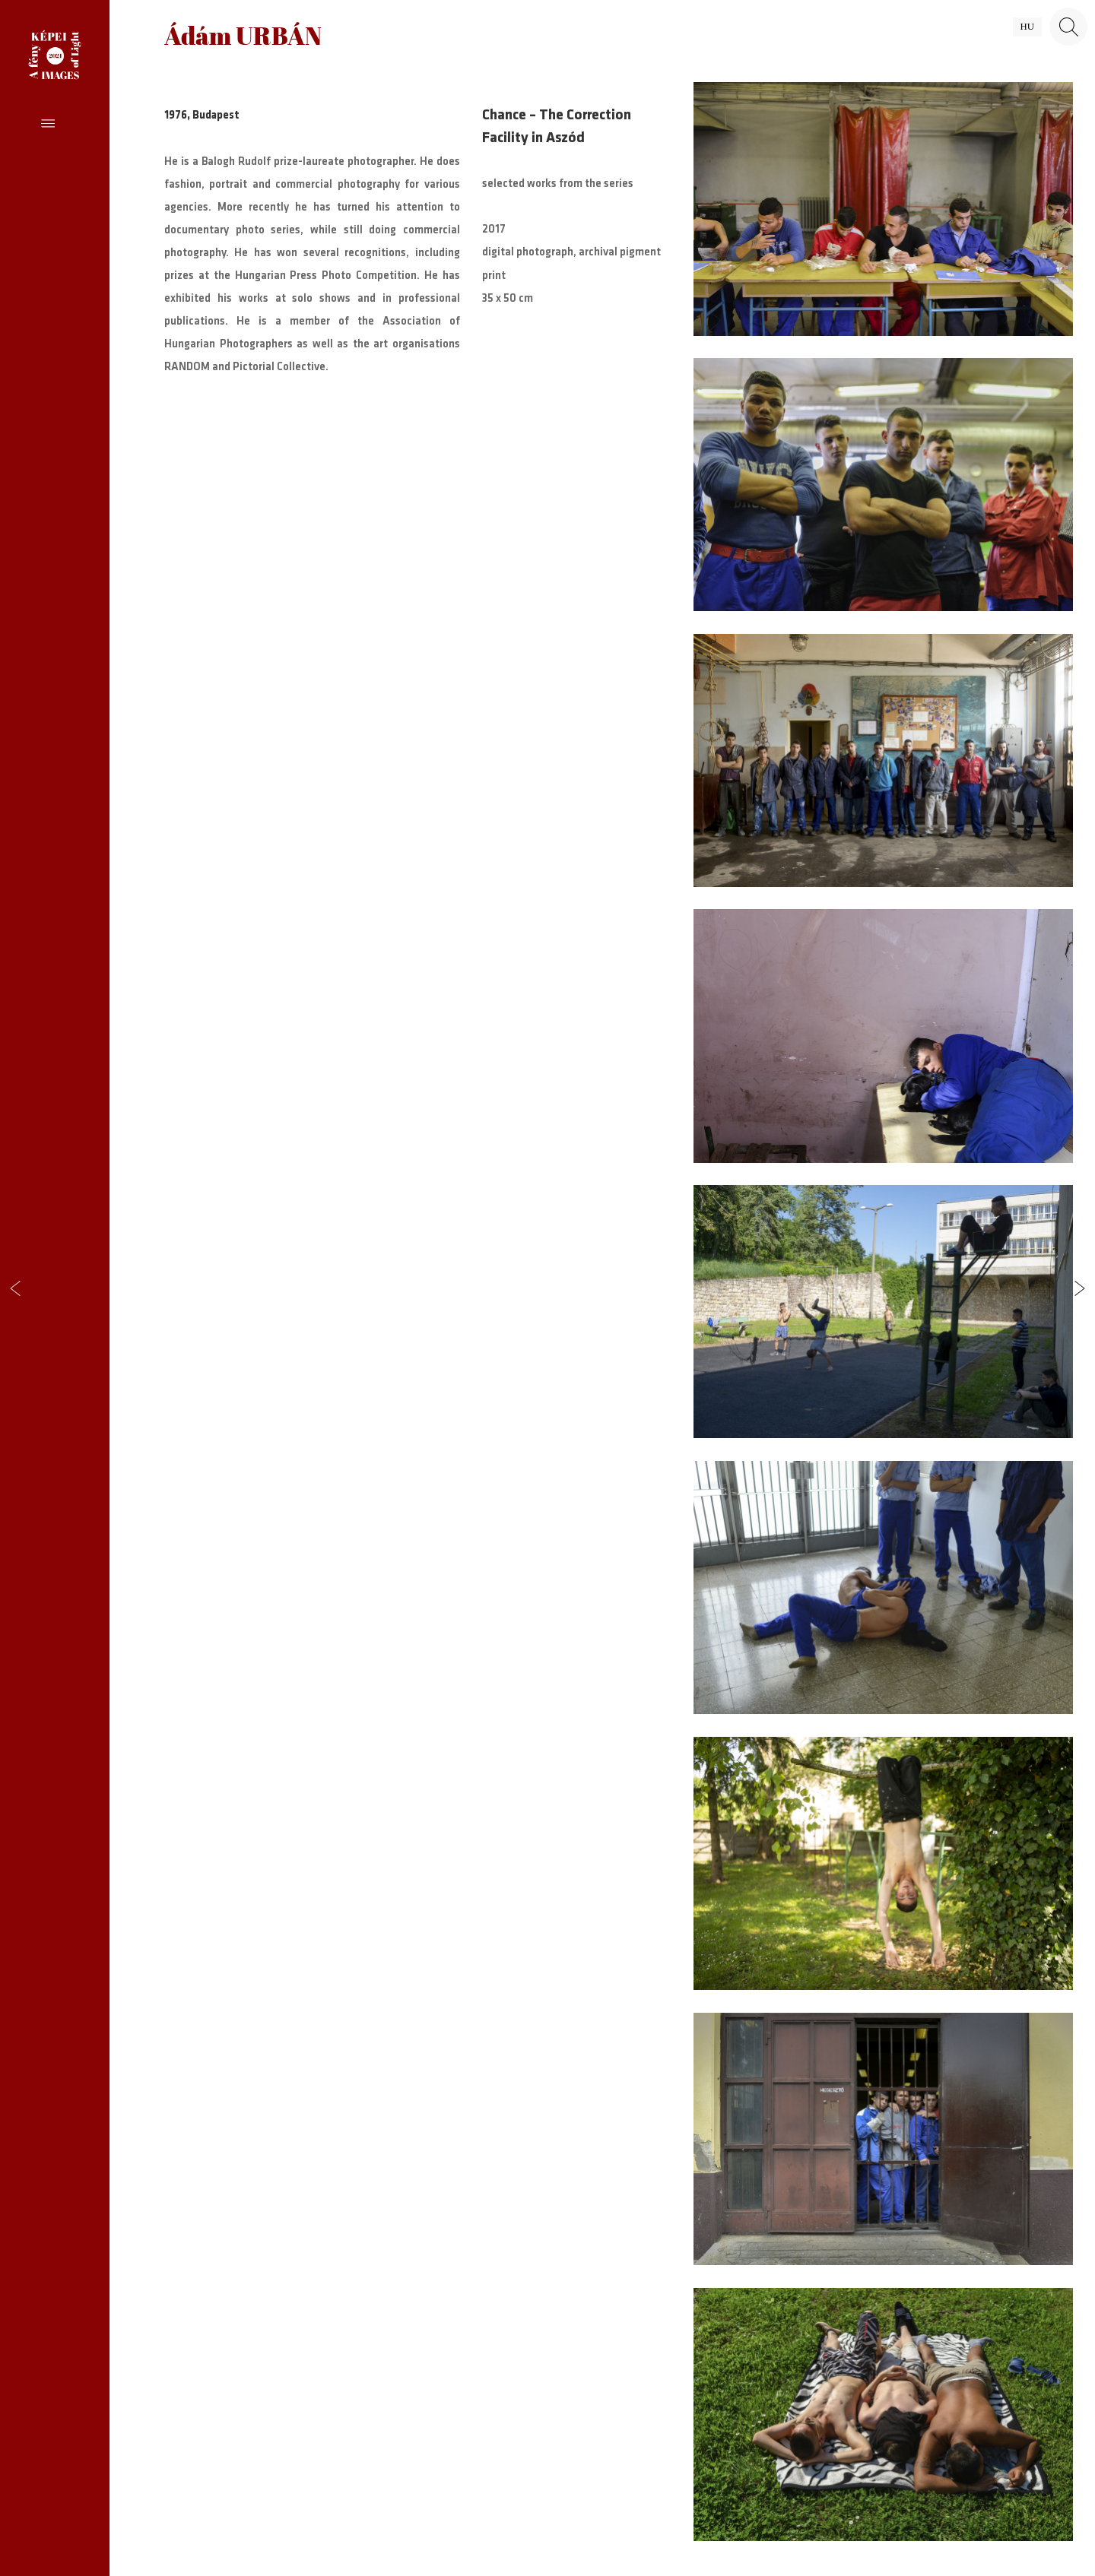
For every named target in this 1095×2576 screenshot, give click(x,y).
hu (1027, 26)
